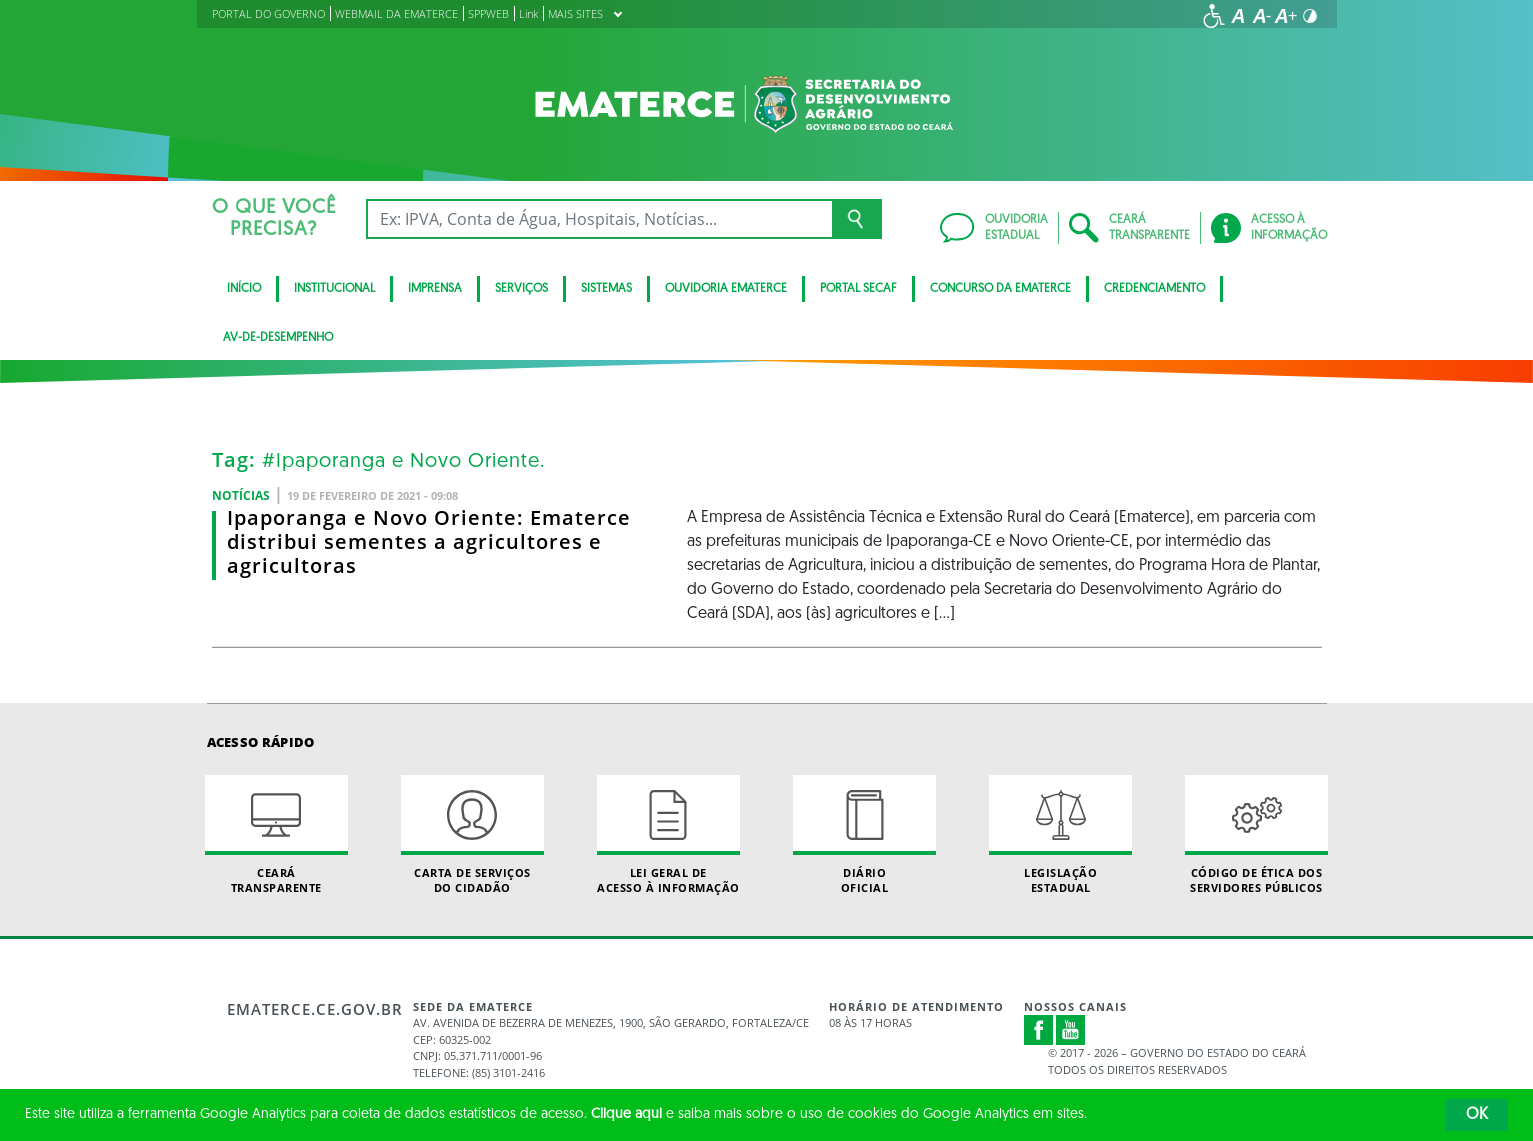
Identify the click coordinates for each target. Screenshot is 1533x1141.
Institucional (334, 289)
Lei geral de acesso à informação (669, 835)
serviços (521, 289)
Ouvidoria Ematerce (726, 289)
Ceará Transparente (277, 835)
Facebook (1039, 1030)
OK (1477, 1115)
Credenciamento (1154, 289)
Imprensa (435, 289)
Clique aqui (626, 1114)
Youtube (1071, 1030)
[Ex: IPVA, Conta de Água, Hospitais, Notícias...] (599, 219)
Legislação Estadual (1061, 835)
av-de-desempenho (278, 338)
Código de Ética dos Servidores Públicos (1257, 835)
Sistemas (606, 289)
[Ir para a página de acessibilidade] (1214, 16)
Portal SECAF (858, 289)
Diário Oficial (865, 835)
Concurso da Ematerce (1000, 289)
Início (244, 289)
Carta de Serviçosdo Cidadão (473, 835)
